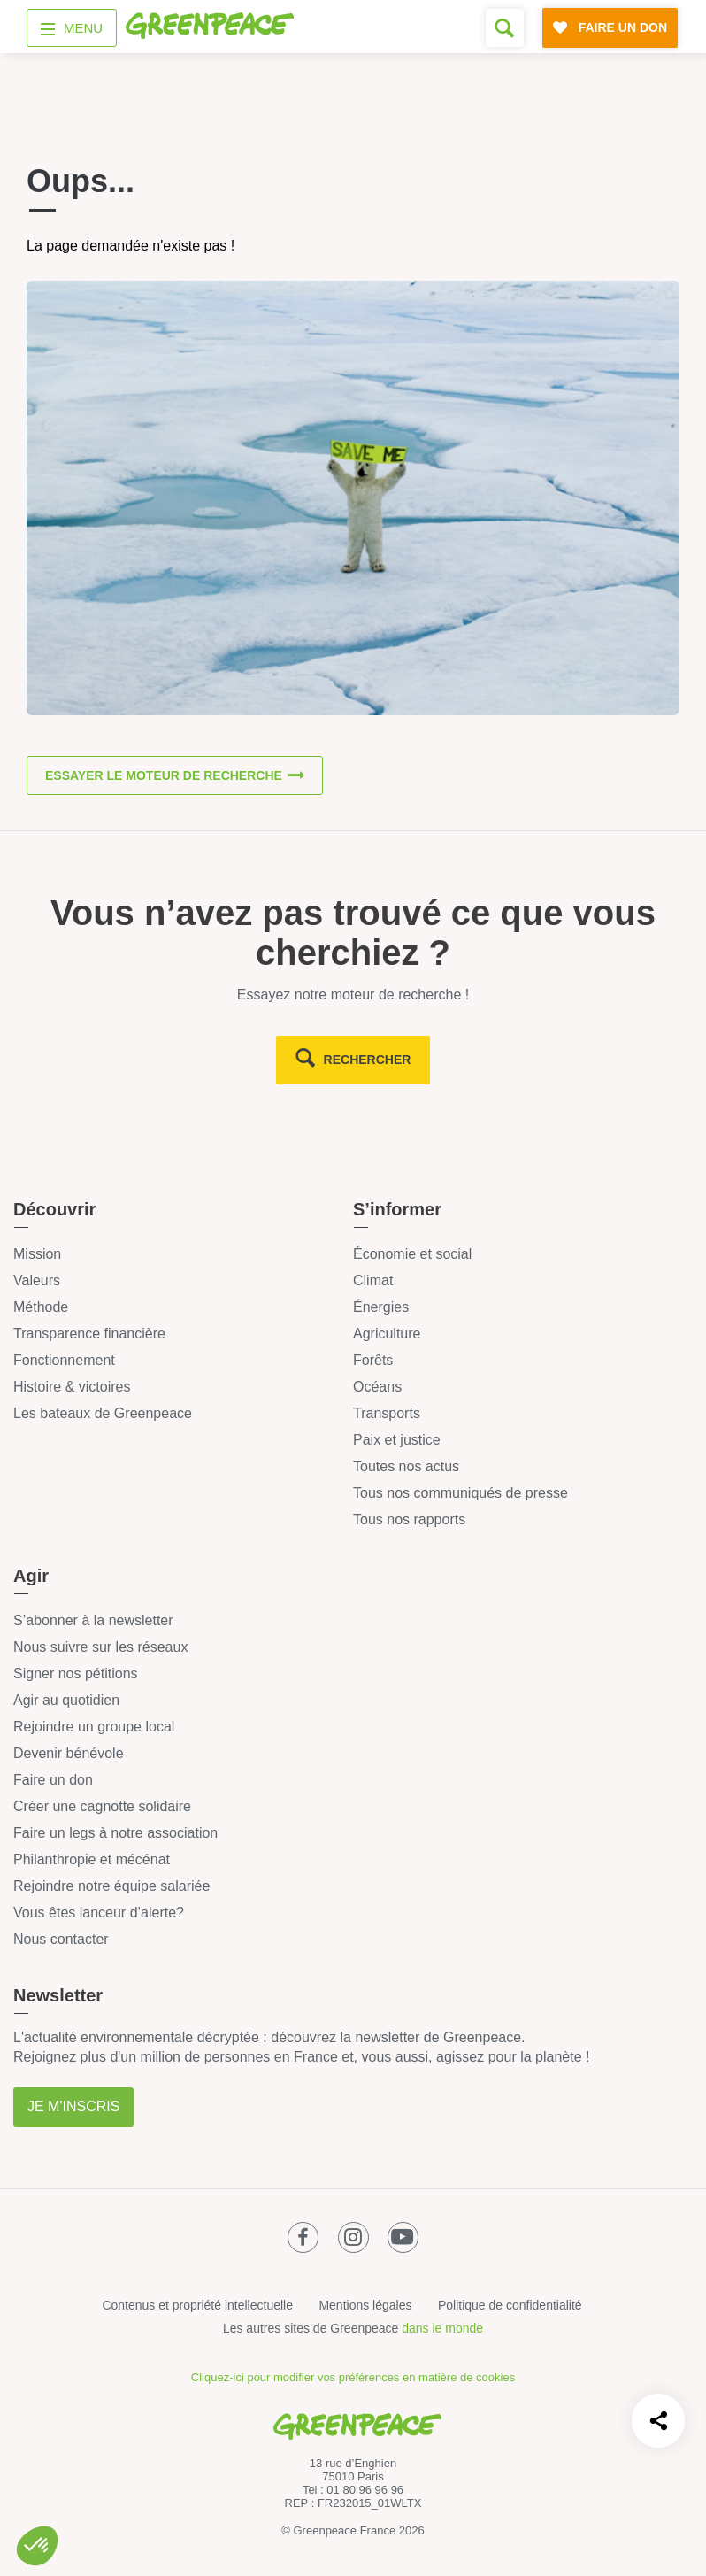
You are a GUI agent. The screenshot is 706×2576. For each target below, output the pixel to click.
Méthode (40, 1307)
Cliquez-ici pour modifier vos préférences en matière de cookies (353, 2377)
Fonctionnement (64, 1360)
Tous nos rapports (409, 1519)
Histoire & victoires (71, 1386)
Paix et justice (397, 1439)
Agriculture (386, 1333)
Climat (373, 1280)
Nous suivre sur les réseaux (100, 1646)
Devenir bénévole (68, 1753)
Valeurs (36, 1280)
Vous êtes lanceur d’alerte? (98, 1912)
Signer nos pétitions (75, 1673)
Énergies (381, 1307)
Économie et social (412, 1253)
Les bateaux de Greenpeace (102, 1413)
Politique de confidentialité (510, 2305)
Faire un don (53, 1779)
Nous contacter (61, 1939)
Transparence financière (89, 1333)
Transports (386, 1413)
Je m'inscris (73, 2106)
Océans (377, 1386)
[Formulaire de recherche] (505, 28)
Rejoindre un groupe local (93, 1726)
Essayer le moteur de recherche (163, 775)
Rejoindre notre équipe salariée (111, 1885)
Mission (37, 1253)
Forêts (373, 1360)
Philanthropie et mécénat (91, 1859)
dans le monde (442, 2328)
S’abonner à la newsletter (93, 1620)
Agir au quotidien (66, 1700)
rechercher (367, 1060)
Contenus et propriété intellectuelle (197, 2305)
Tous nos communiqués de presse (460, 1492)
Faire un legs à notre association (115, 1832)
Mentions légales (364, 2305)
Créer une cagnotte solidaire (102, 1806)
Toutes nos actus (406, 1466)
